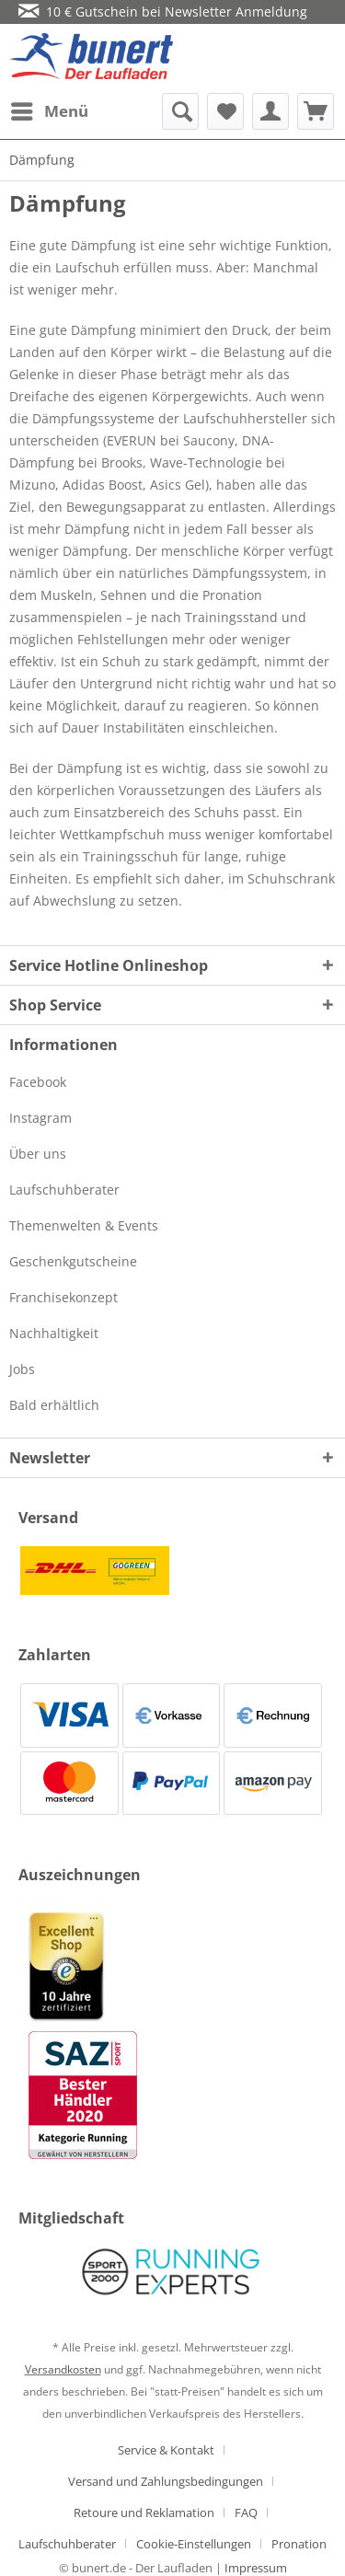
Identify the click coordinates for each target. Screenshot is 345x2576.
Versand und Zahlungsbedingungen (165, 2481)
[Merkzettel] (225, 111)
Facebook (37, 1082)
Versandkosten (63, 2369)
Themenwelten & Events (83, 1225)
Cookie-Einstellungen (193, 2544)
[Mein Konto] (270, 111)
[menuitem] (49, 111)
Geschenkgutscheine (73, 1261)
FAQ (246, 2512)
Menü (49, 109)
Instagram (40, 1117)
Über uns (37, 1153)
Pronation (299, 2544)
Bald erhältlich (54, 1405)
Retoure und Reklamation (144, 2512)
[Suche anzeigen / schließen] (180, 111)
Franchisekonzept (63, 1297)
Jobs (22, 1369)
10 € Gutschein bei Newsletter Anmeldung (162, 11)
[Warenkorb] (315, 111)
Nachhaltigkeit (53, 1333)
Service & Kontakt (166, 2450)
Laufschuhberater (64, 1189)
